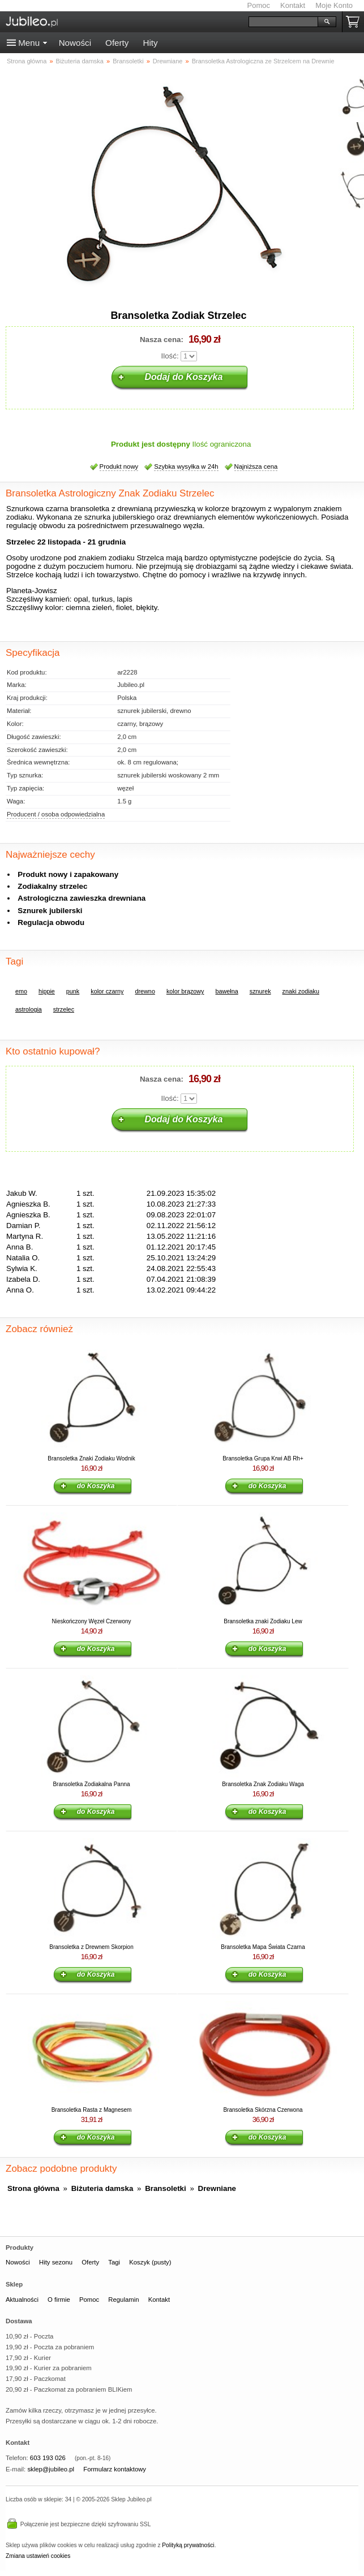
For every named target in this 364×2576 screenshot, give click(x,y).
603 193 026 (48, 2457)
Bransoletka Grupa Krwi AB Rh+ (262, 1458)
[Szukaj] (283, 21)
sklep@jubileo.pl (50, 2469)
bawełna (227, 991)
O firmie (59, 2299)
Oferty (117, 42)
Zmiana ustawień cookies (38, 2556)
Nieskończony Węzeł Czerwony (91, 1621)
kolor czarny (107, 991)
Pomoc (258, 5)
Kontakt (292, 5)
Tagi (114, 2262)
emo (21, 991)
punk (72, 991)
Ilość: (170, 356)
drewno (145, 991)
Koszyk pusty (355, 21)
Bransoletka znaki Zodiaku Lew (263, 1621)
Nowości (75, 42)
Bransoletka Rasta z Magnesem (92, 2110)
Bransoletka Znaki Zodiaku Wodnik (91, 1458)
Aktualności (22, 2299)
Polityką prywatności (188, 2545)
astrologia (28, 1009)
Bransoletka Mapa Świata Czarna (263, 1947)
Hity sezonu (55, 2262)
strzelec (63, 1009)
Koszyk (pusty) (150, 2262)
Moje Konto (334, 5)
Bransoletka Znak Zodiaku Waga (263, 1784)
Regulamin (123, 2299)
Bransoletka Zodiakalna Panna (91, 1784)
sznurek (260, 991)
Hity (150, 42)
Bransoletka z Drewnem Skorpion (91, 1947)
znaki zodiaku (300, 991)
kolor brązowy (185, 991)
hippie (46, 991)
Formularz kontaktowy (114, 2469)
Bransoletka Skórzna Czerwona (262, 2110)
